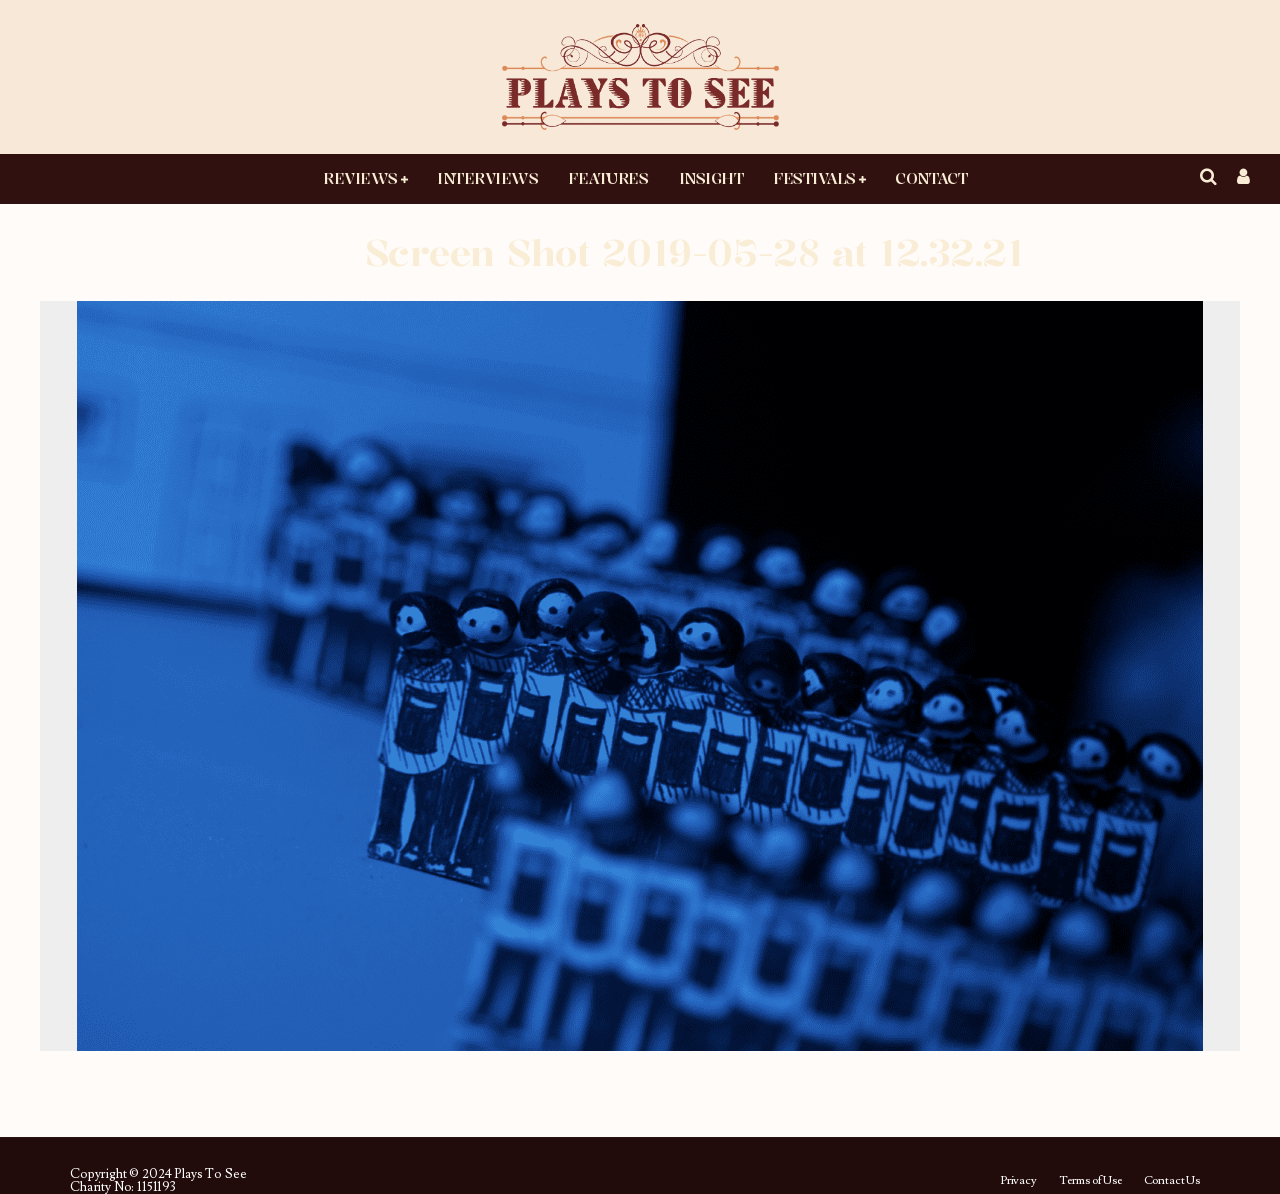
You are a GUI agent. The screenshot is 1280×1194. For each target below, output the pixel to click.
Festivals (814, 178)
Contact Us (1172, 1181)
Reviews (360, 178)
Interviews (487, 178)
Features (608, 178)
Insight (711, 178)
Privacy (1018, 1181)
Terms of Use (1090, 1181)
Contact (931, 178)
